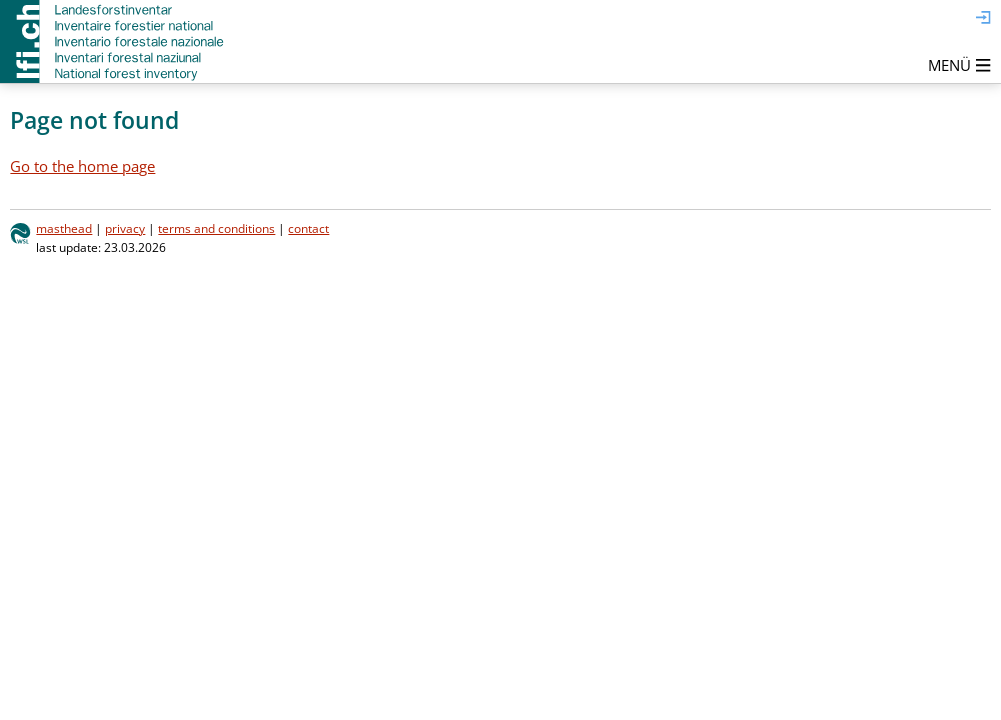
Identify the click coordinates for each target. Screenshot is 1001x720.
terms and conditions (216, 228)
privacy (125, 228)
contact (308, 228)
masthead (64, 228)
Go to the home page (82, 166)
